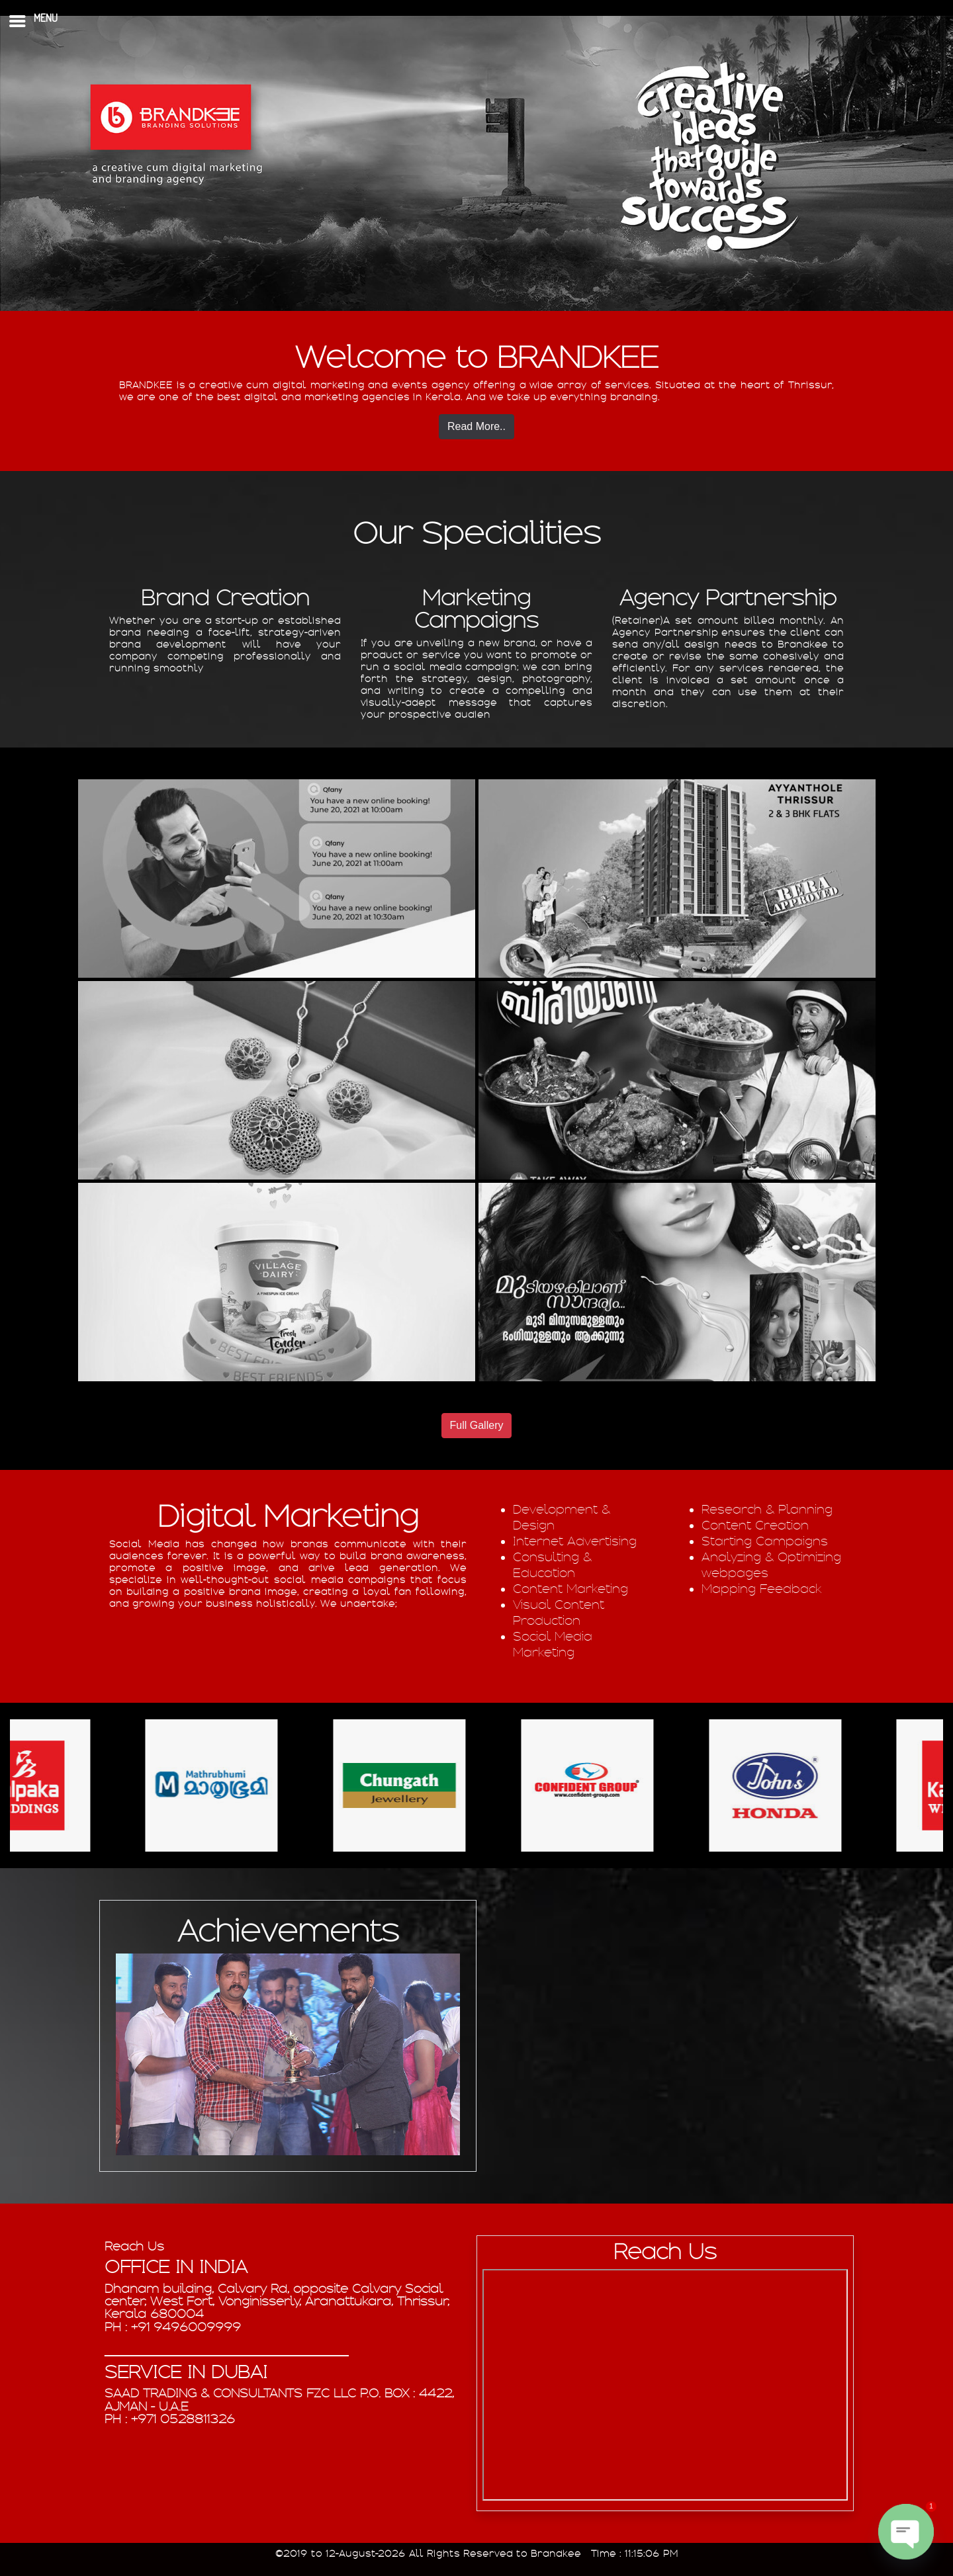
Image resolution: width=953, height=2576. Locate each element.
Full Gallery (477, 1425)
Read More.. (476, 426)
